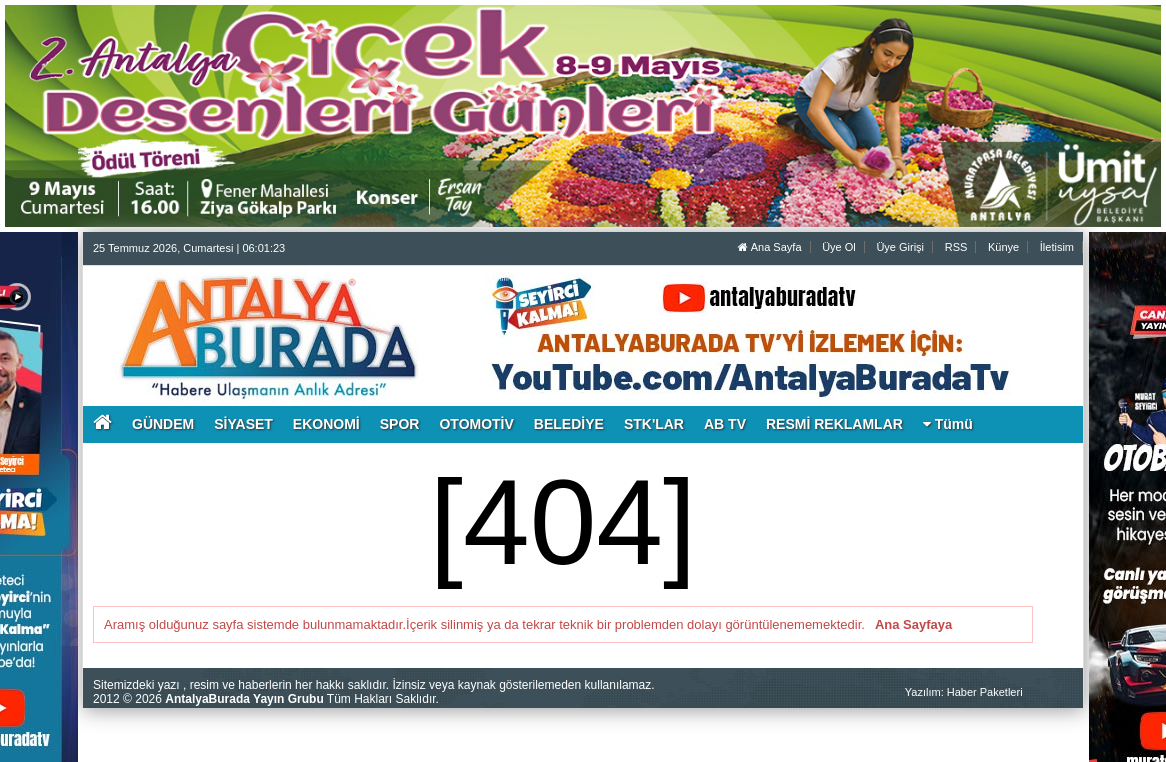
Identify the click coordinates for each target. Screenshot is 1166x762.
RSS (956, 247)
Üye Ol (839, 247)
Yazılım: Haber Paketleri (964, 692)
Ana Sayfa (769, 247)
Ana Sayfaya (913, 624)
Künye (1003, 247)
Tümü (948, 424)
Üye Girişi (900, 247)
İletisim (1057, 247)
